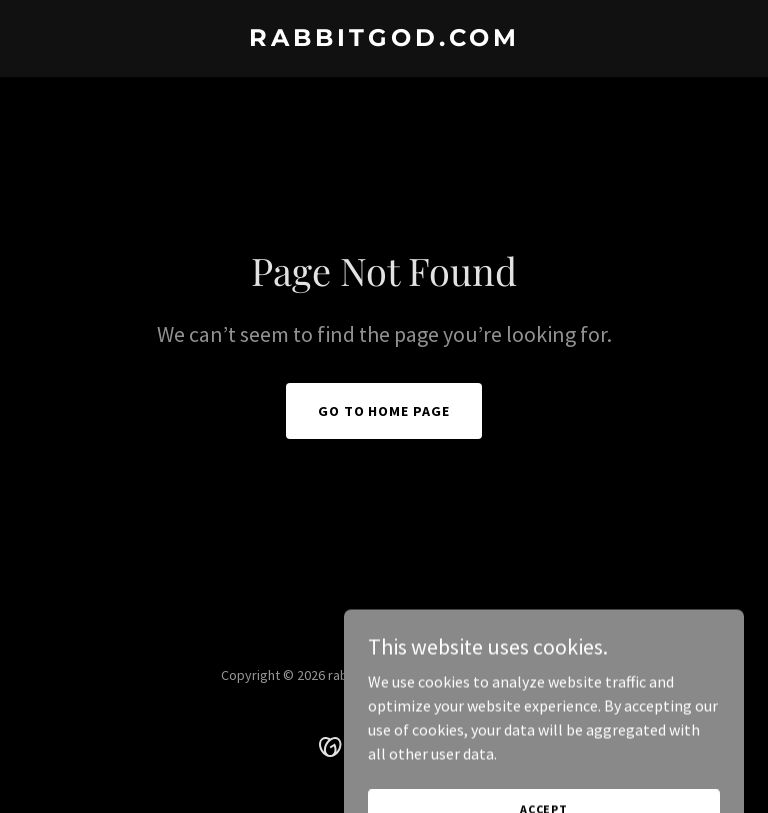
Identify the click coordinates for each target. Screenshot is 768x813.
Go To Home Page (384, 411)
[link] (384, 40)
